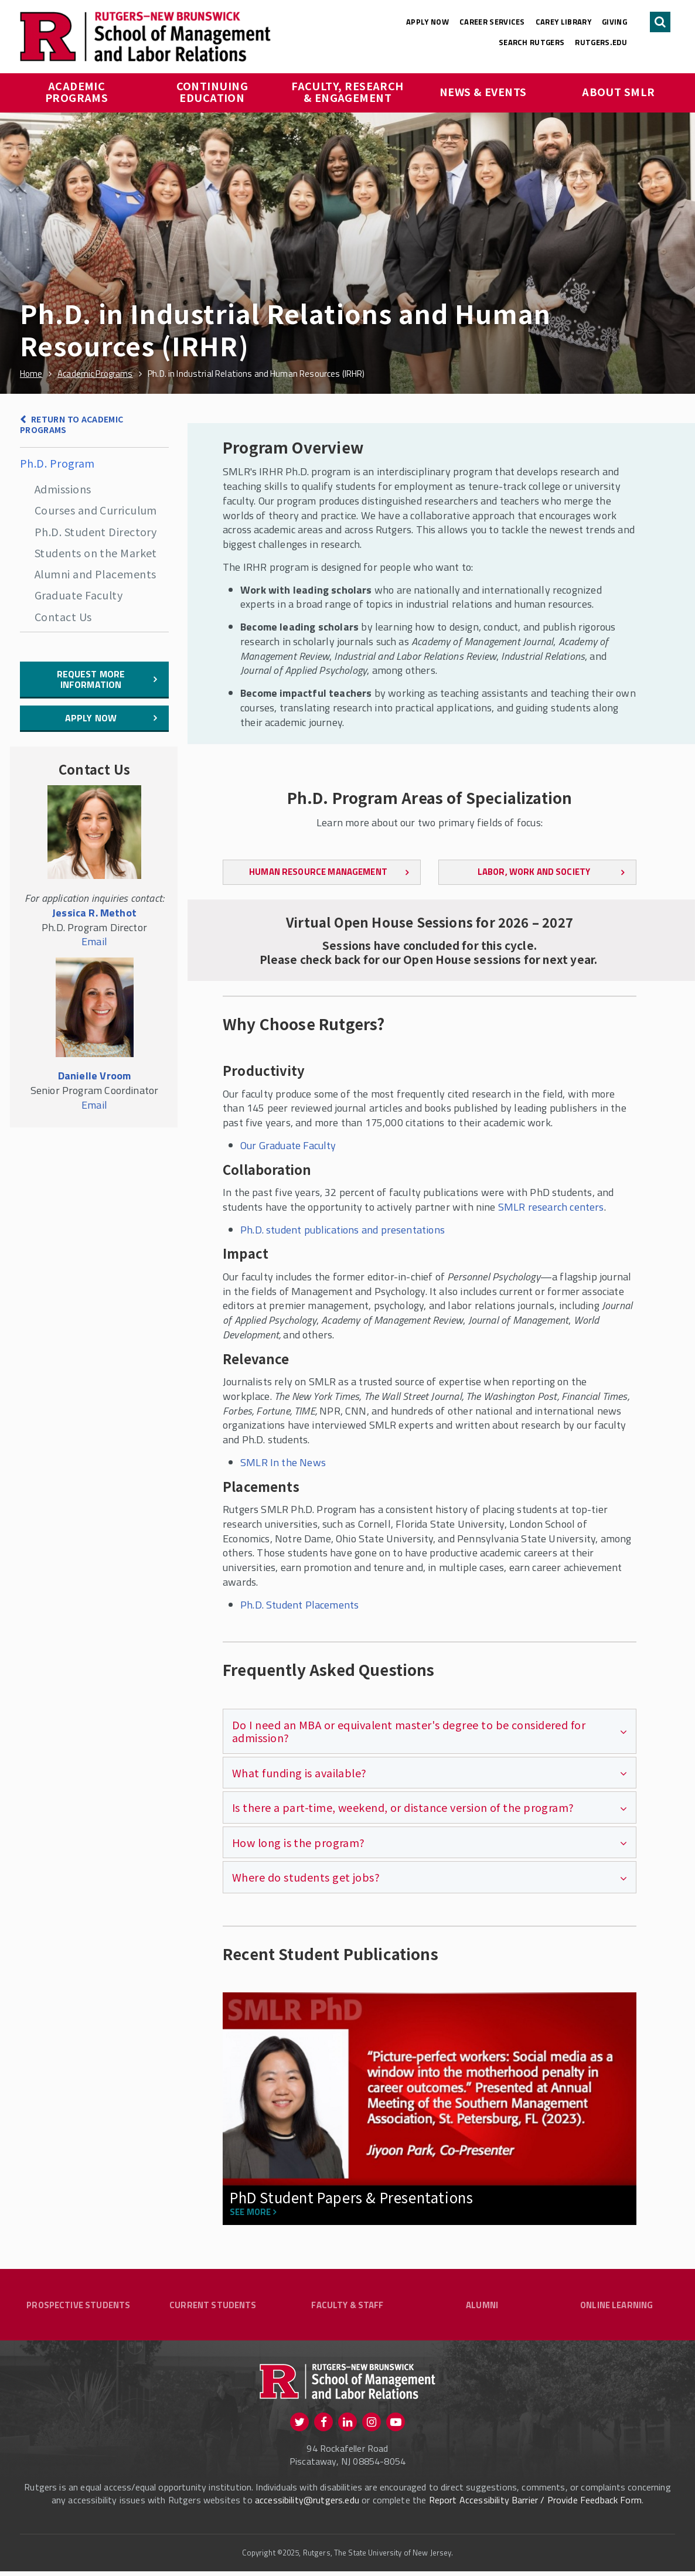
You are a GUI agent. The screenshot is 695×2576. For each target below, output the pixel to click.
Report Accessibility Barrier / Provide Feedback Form (535, 2504)
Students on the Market (96, 552)
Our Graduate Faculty (288, 1145)
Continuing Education (213, 91)
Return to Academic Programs (71, 424)
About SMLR (618, 91)
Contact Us (63, 616)
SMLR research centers (551, 1207)
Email (94, 941)
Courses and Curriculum (96, 509)
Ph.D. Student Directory (95, 531)
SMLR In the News (283, 1462)
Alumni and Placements (95, 573)
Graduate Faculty (78, 594)
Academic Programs (76, 91)
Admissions (63, 488)
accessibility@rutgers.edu (307, 2504)
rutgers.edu (601, 42)
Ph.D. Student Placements (299, 1605)
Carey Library (563, 22)
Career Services (492, 22)
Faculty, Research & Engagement (348, 91)
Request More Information (91, 679)
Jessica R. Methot (94, 913)
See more (250, 2212)
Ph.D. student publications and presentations (342, 1230)
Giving (614, 22)
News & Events (483, 91)
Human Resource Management (318, 871)
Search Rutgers (532, 42)
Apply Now (427, 22)
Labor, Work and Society (534, 871)
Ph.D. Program (57, 463)
